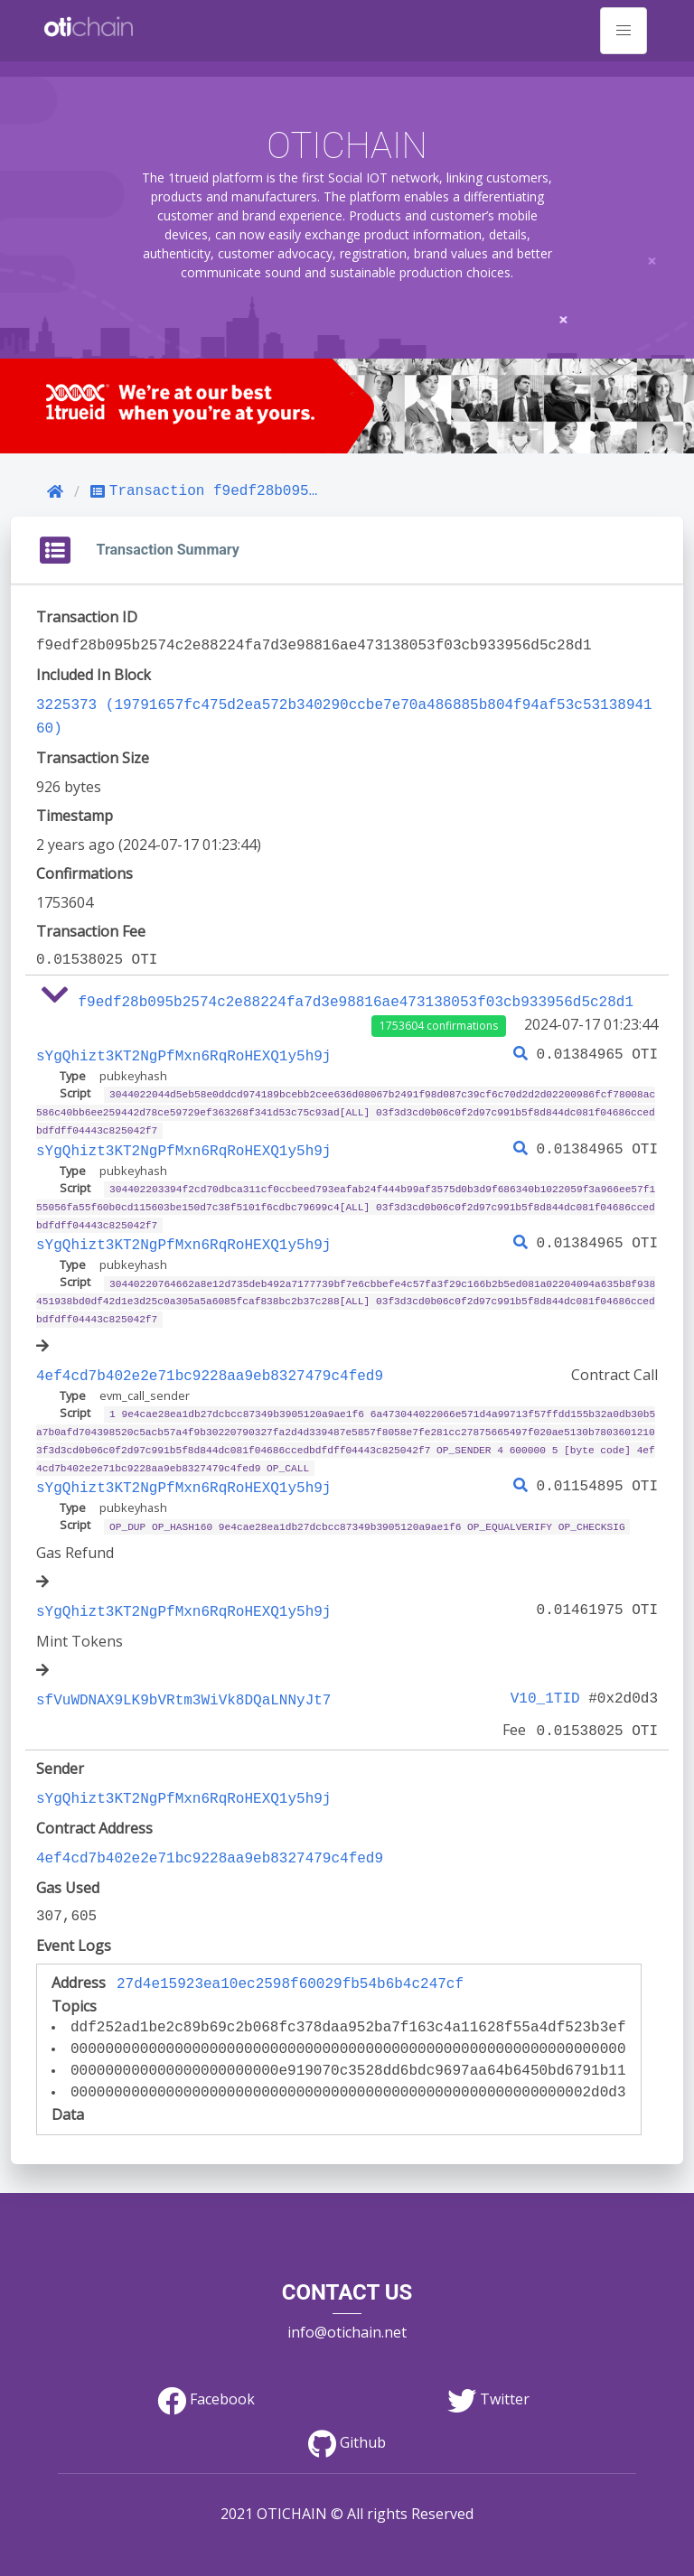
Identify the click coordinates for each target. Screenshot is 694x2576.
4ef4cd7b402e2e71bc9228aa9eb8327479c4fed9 (209, 1358)
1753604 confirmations (439, 1020)
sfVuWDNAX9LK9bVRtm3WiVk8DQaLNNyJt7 (183, 1675)
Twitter (488, 2365)
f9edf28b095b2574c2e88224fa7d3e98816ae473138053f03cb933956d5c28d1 (356, 997)
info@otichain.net (347, 2297)
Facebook (206, 2365)
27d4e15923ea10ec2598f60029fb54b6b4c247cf (290, 1952)
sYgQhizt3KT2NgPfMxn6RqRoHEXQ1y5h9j (183, 1049)
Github (347, 2408)
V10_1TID (549, 1675)
